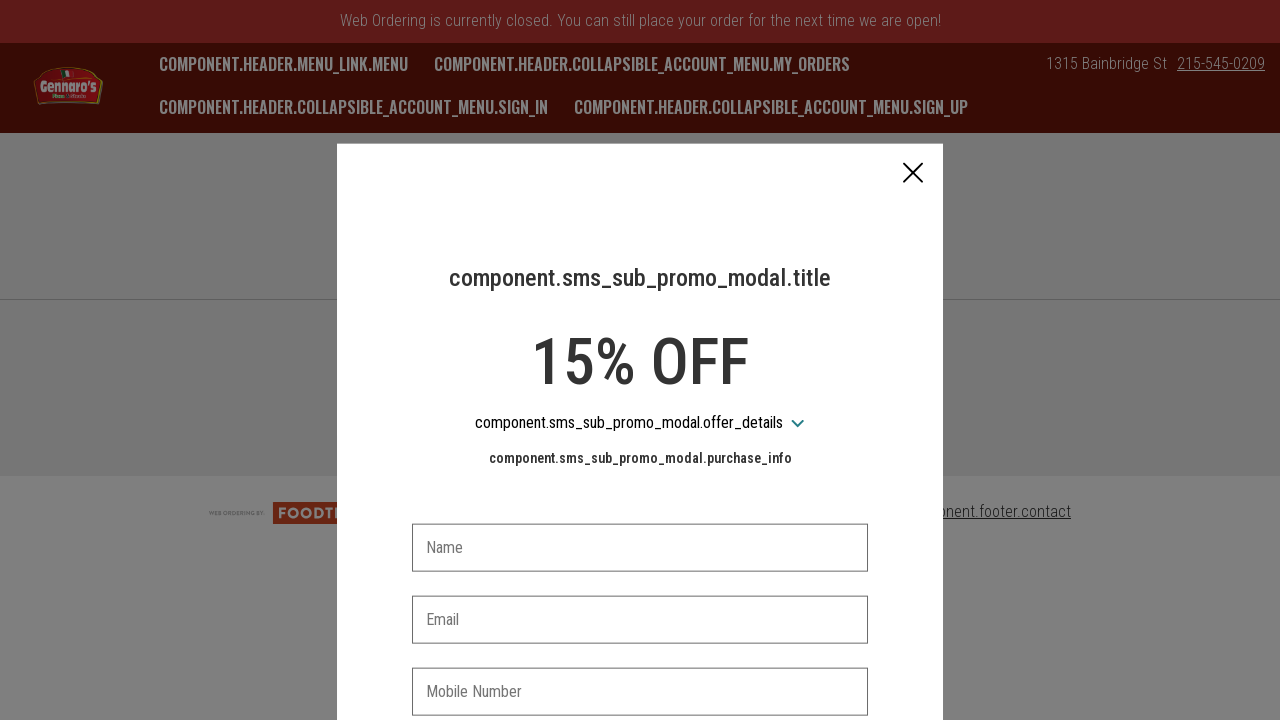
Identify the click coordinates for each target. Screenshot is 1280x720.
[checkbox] (640, 657)
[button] (913, 81)
